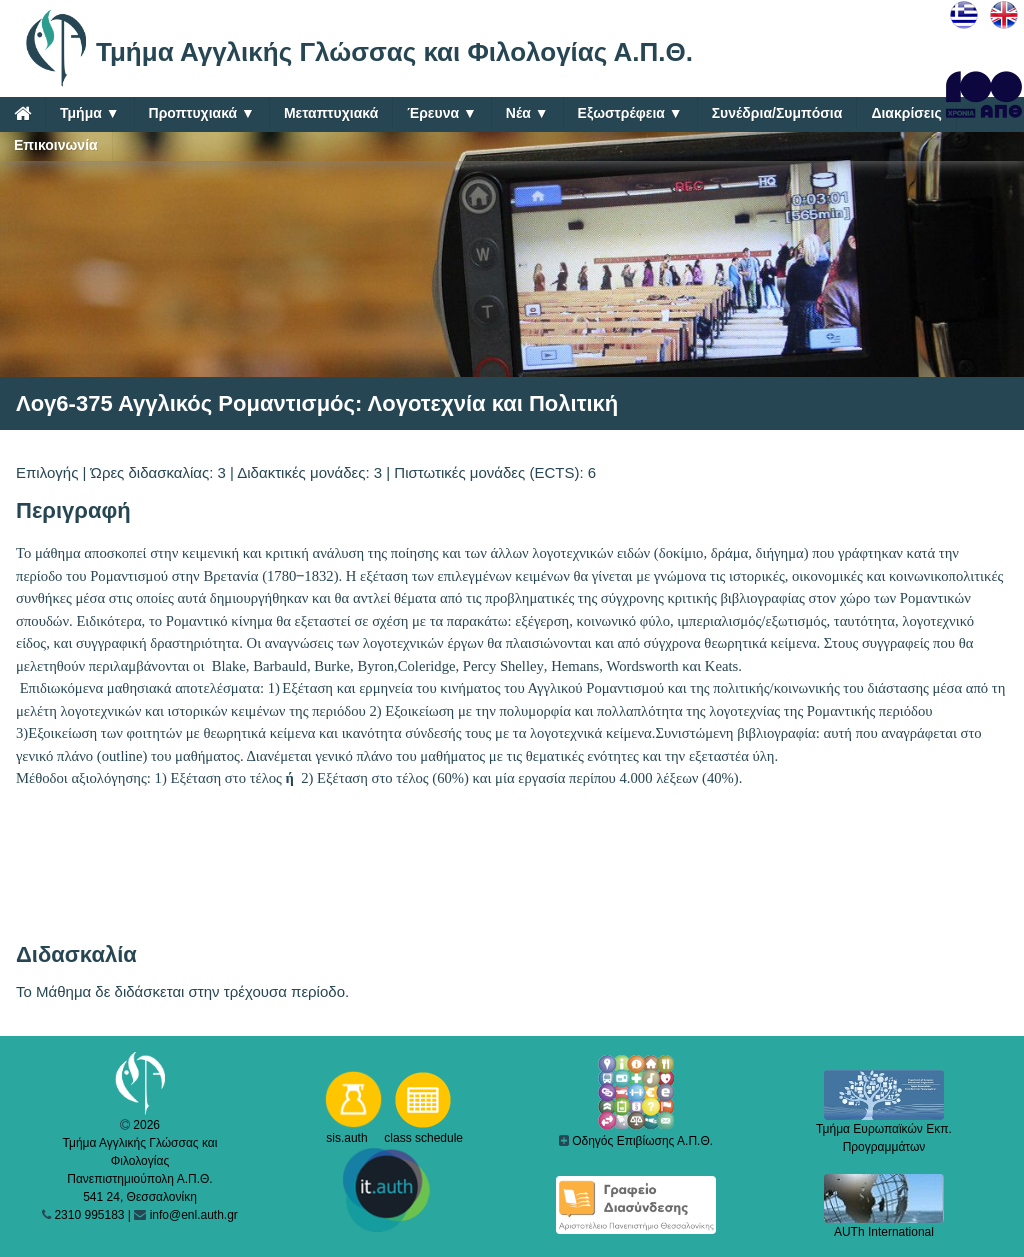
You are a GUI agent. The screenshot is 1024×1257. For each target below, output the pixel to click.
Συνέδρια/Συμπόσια (777, 113)
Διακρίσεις (906, 113)
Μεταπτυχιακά (331, 113)
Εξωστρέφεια (630, 113)
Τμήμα (90, 113)
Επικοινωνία (56, 145)
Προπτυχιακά (202, 113)
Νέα (527, 113)
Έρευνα (442, 113)
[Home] (22, 113)
